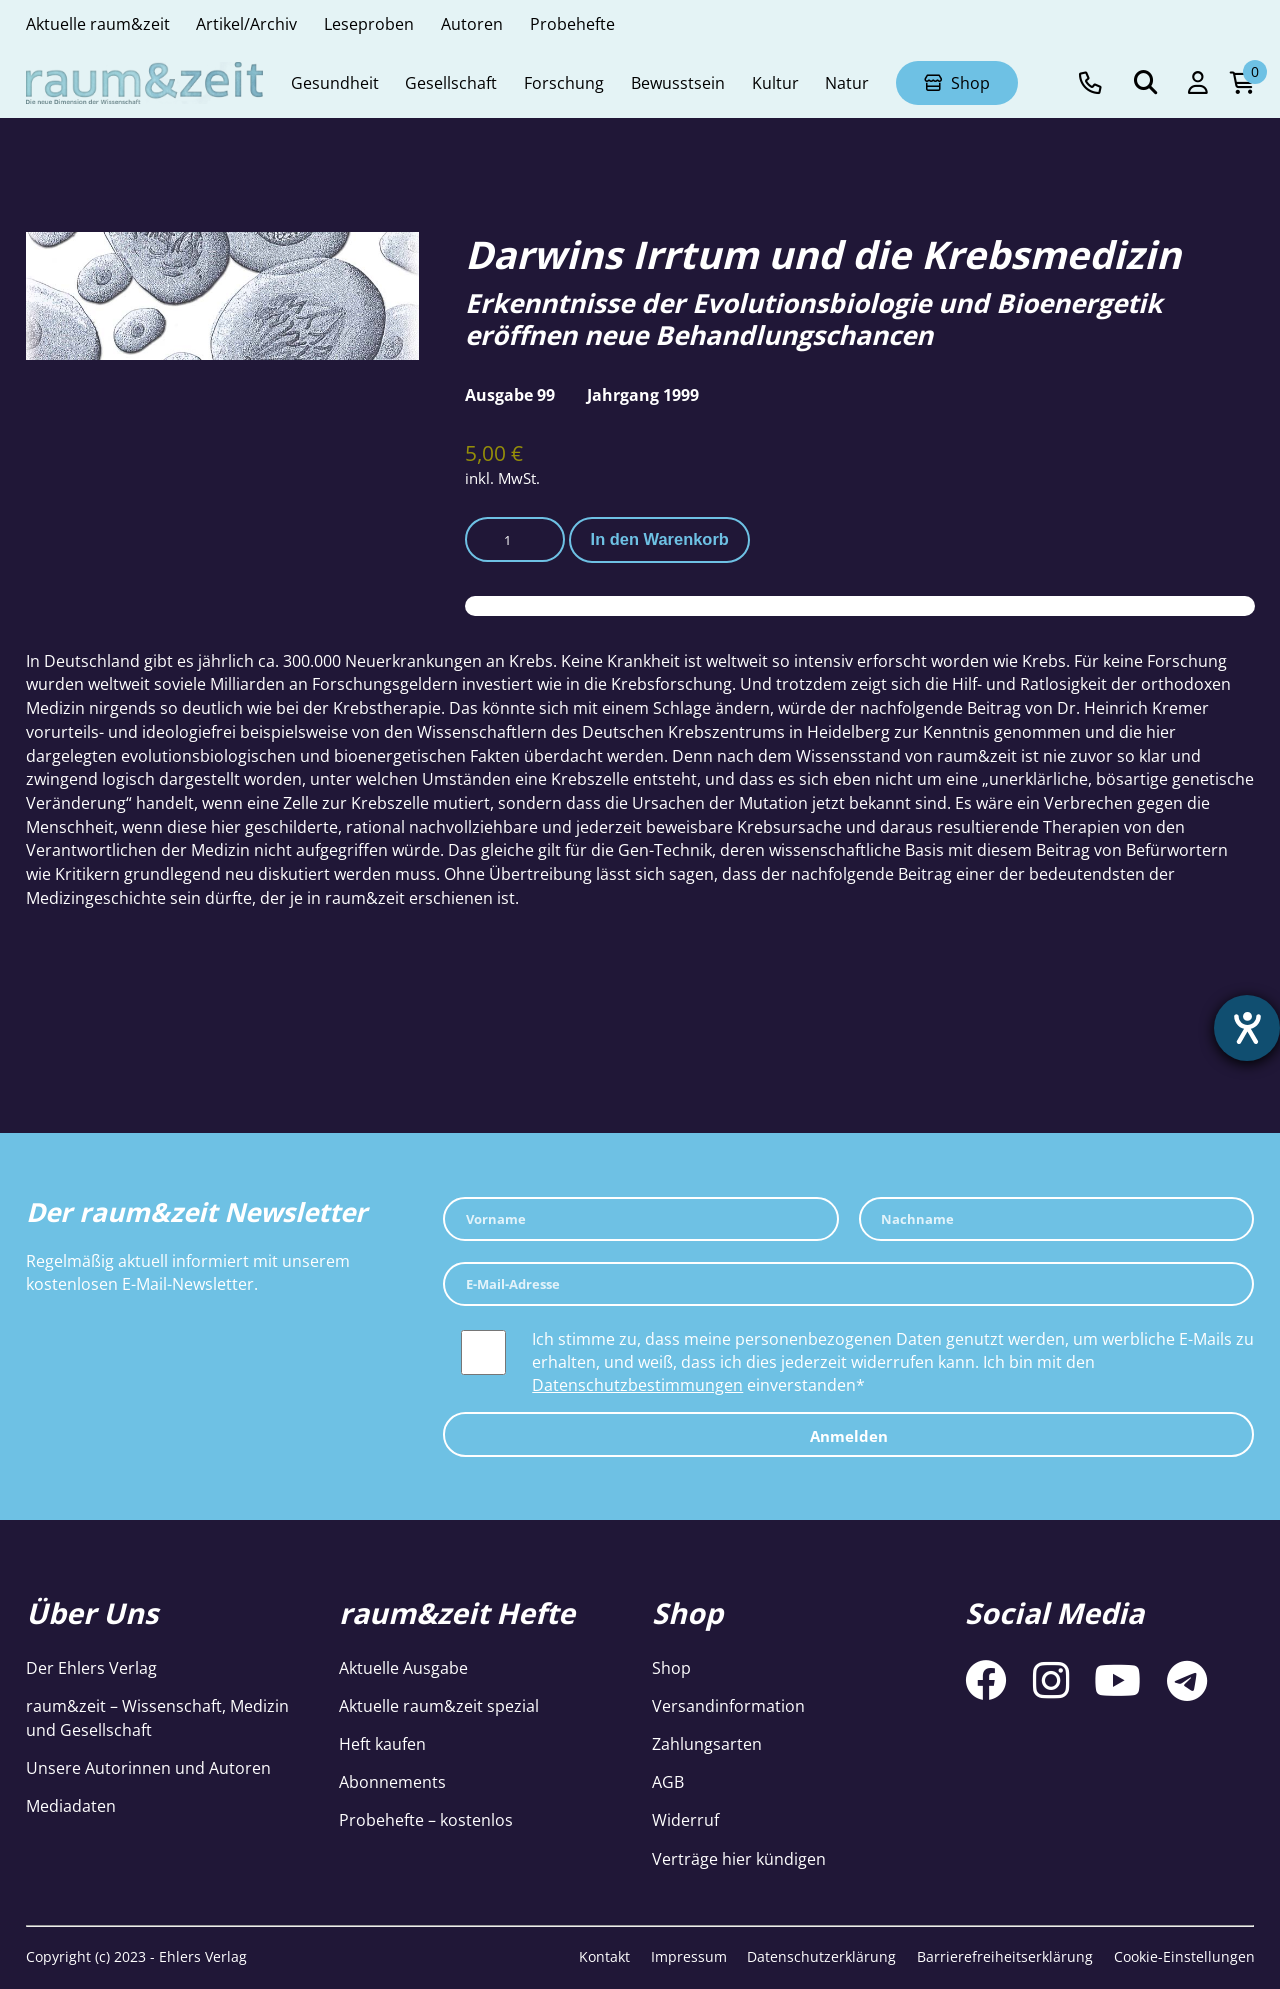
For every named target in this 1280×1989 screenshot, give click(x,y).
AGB (668, 1781)
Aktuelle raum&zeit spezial (439, 1705)
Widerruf (685, 1819)
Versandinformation (728, 1705)
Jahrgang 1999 (643, 394)
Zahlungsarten (707, 1743)
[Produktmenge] (515, 539)
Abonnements (392, 1781)
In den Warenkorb (660, 539)
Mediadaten (71, 1805)
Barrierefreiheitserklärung (1005, 1956)
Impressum (689, 1956)
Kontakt (604, 1956)
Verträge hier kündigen (739, 1858)
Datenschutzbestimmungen (637, 1384)
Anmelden (849, 1436)
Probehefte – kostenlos (426, 1819)
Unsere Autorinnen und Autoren (148, 1767)
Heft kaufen (382, 1743)
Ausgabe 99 (510, 394)
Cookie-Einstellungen (1184, 1956)
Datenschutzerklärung (821, 1956)
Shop (671, 1667)
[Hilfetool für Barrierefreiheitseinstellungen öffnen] (1247, 1028)
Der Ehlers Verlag (91, 1667)
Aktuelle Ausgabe (403, 1667)
